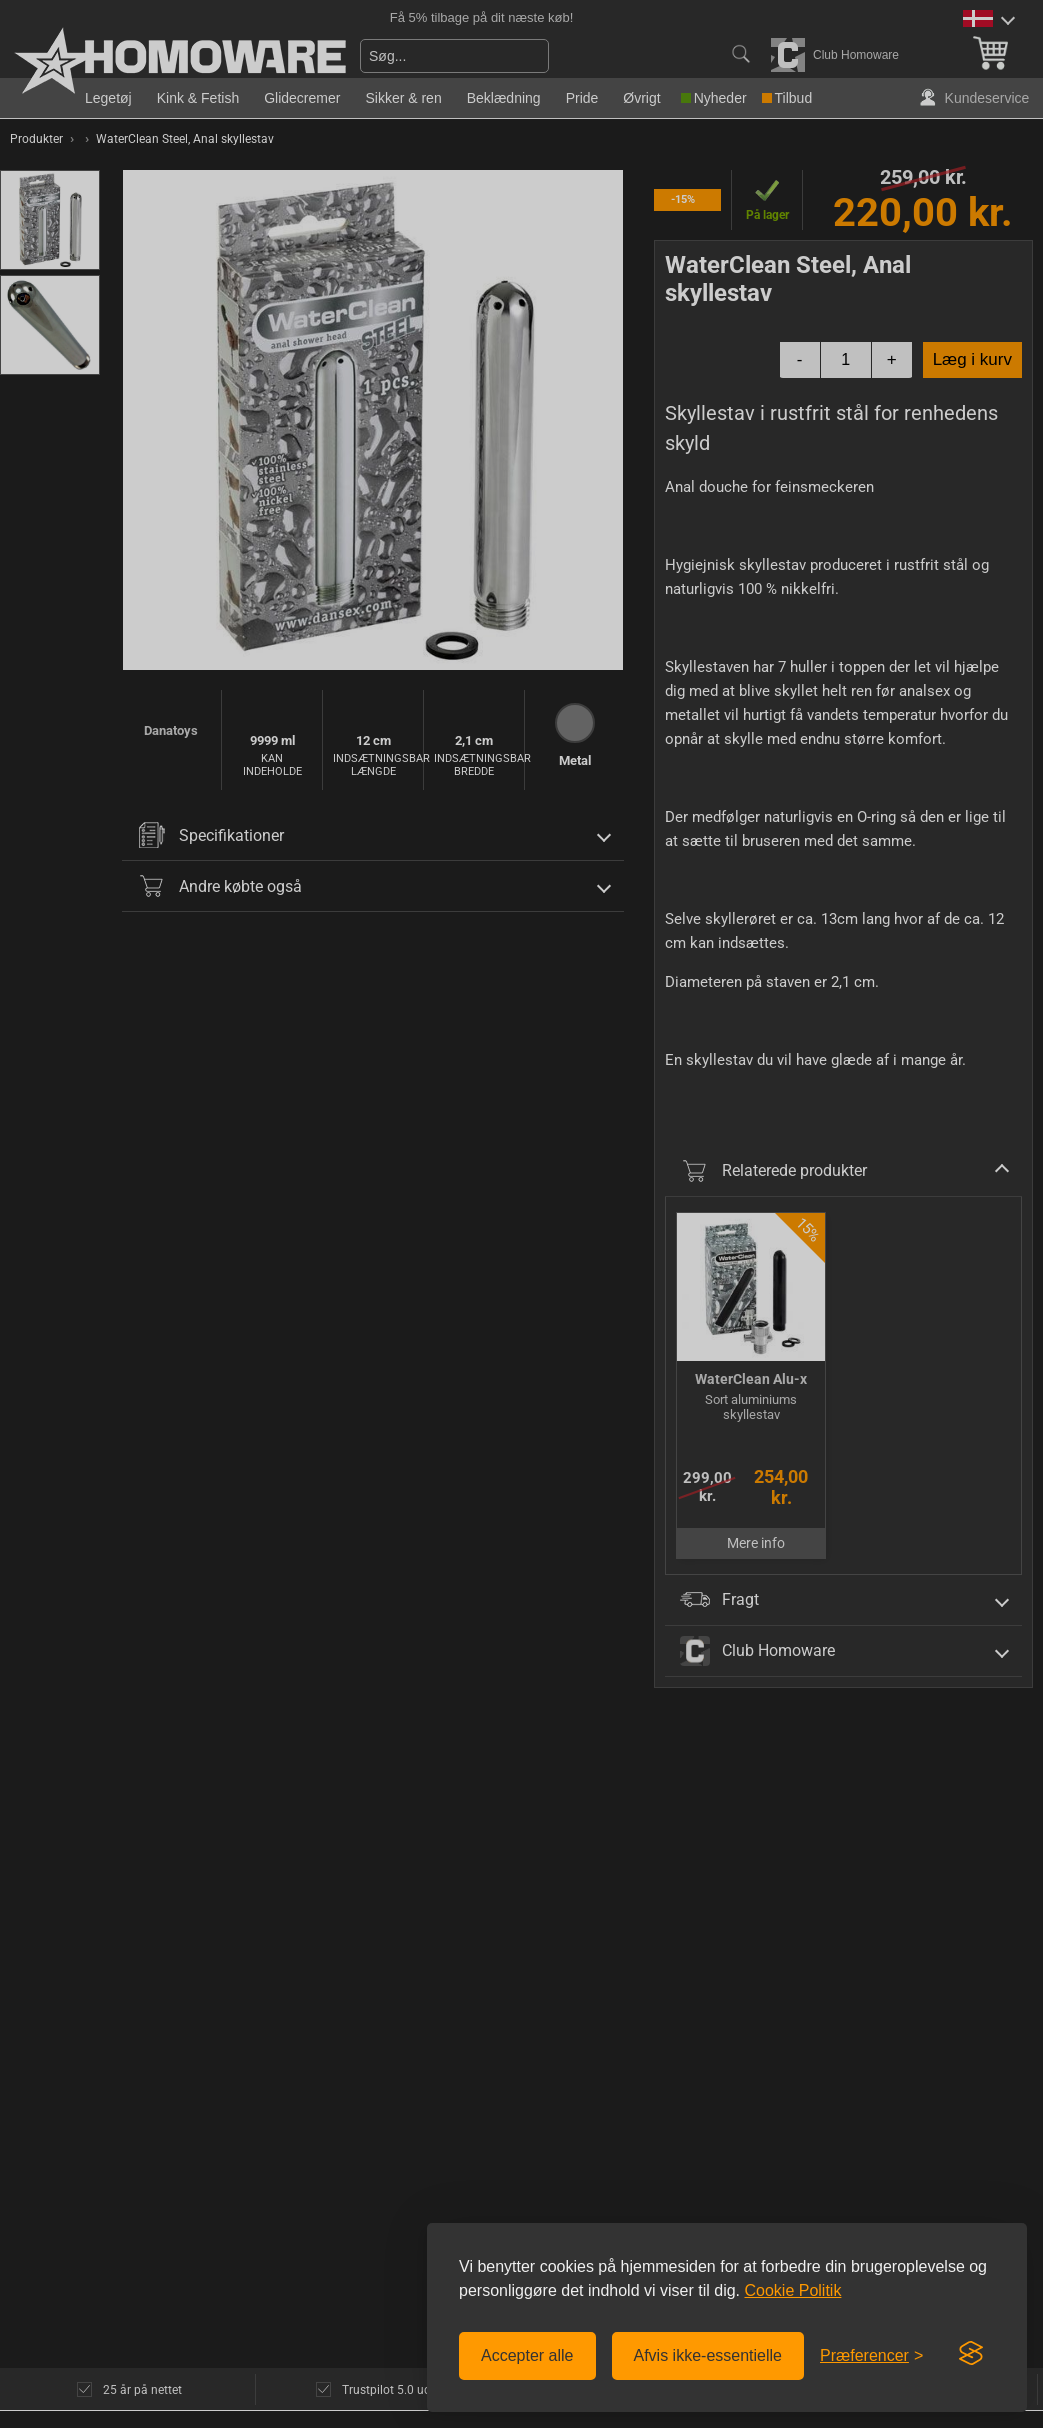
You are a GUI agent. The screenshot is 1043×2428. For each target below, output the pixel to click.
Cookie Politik (792, 2290)
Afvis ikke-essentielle (708, 2355)
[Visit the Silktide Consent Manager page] (971, 2354)
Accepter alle (527, 2355)
